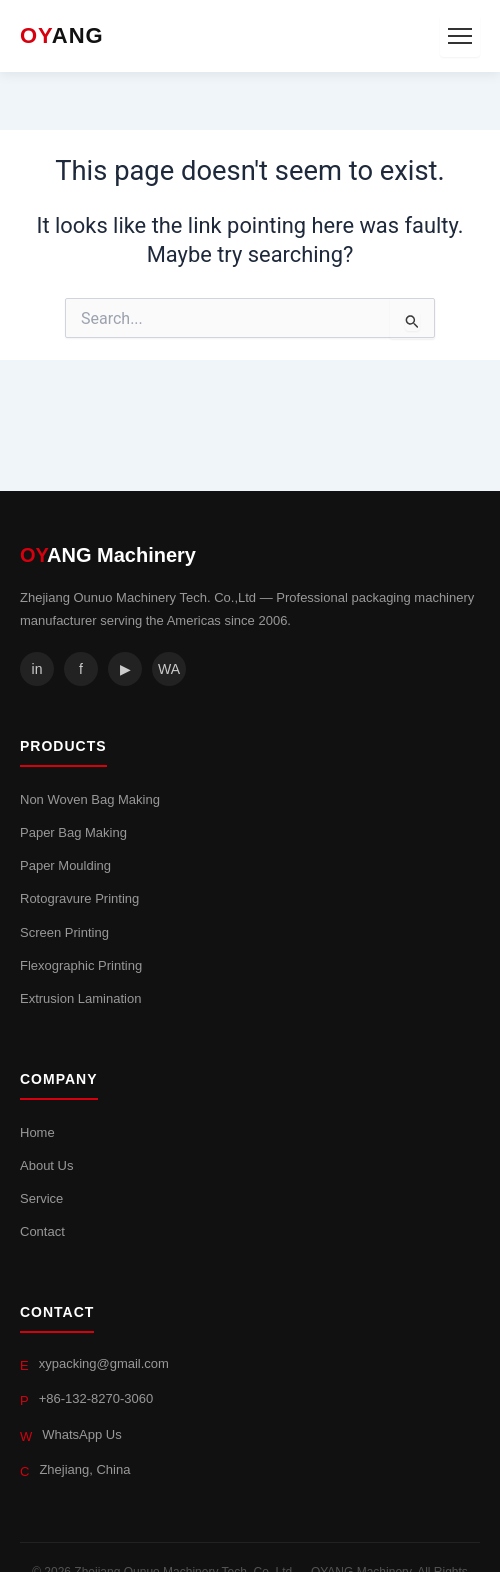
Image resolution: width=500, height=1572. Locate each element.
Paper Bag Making (73, 832)
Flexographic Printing (81, 965)
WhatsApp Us (81, 1434)
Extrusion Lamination (80, 998)
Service (41, 1198)
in (37, 669)
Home (37, 1132)
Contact (42, 1231)
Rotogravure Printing (79, 898)
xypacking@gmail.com (104, 1363)
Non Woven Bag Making (90, 799)
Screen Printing (64, 932)
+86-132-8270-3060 (96, 1398)
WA (169, 669)
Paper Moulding (65, 865)
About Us (46, 1165)
